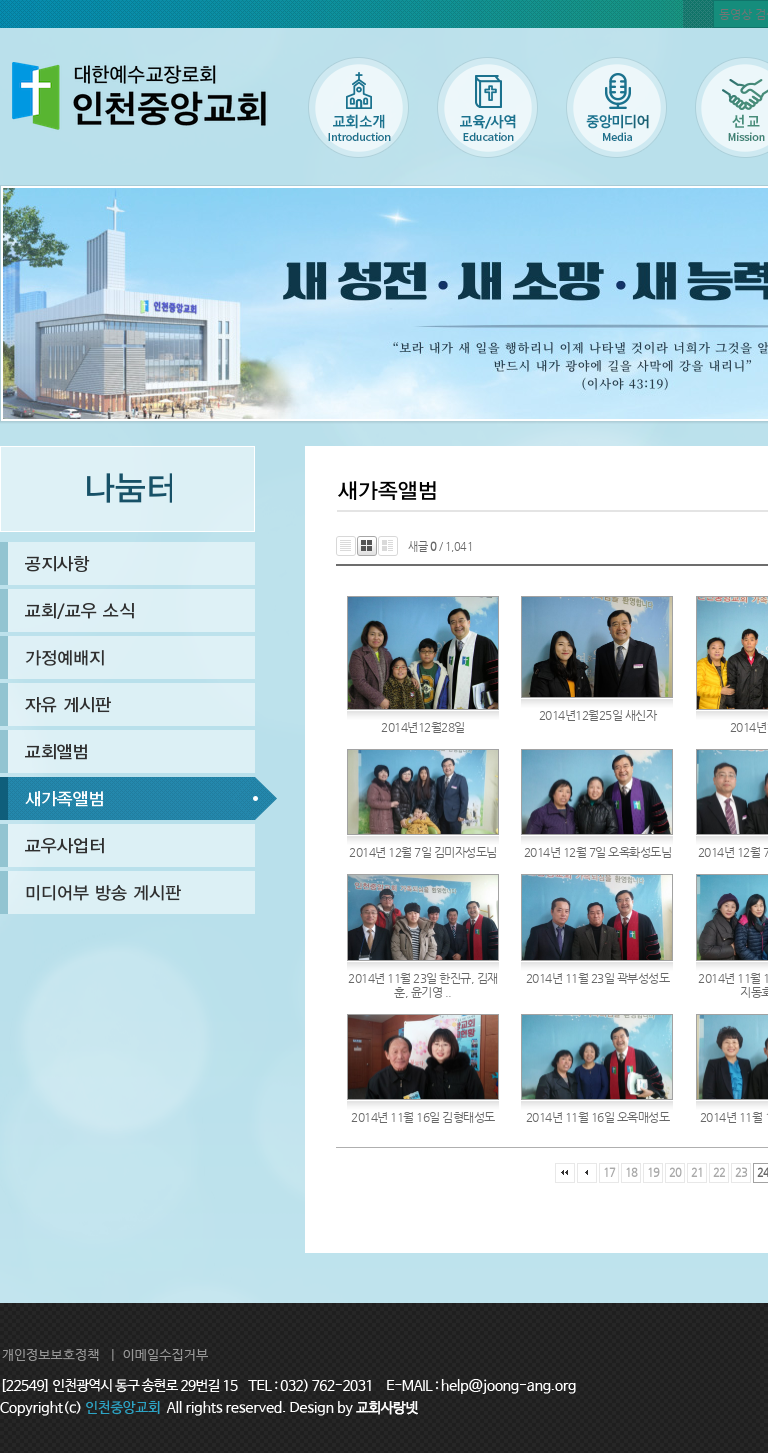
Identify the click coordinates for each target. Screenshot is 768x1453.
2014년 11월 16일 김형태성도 (423, 1117)
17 (609, 1172)
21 (697, 1172)
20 (675, 1172)
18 (631, 1172)
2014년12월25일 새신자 (598, 715)
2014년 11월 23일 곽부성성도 (598, 978)
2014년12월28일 (423, 727)
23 (741, 1172)
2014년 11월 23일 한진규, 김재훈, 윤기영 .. (423, 985)
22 (719, 1172)
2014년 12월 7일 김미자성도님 (423, 852)
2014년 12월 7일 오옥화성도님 (598, 852)
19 (653, 1172)
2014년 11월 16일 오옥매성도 (598, 1117)
